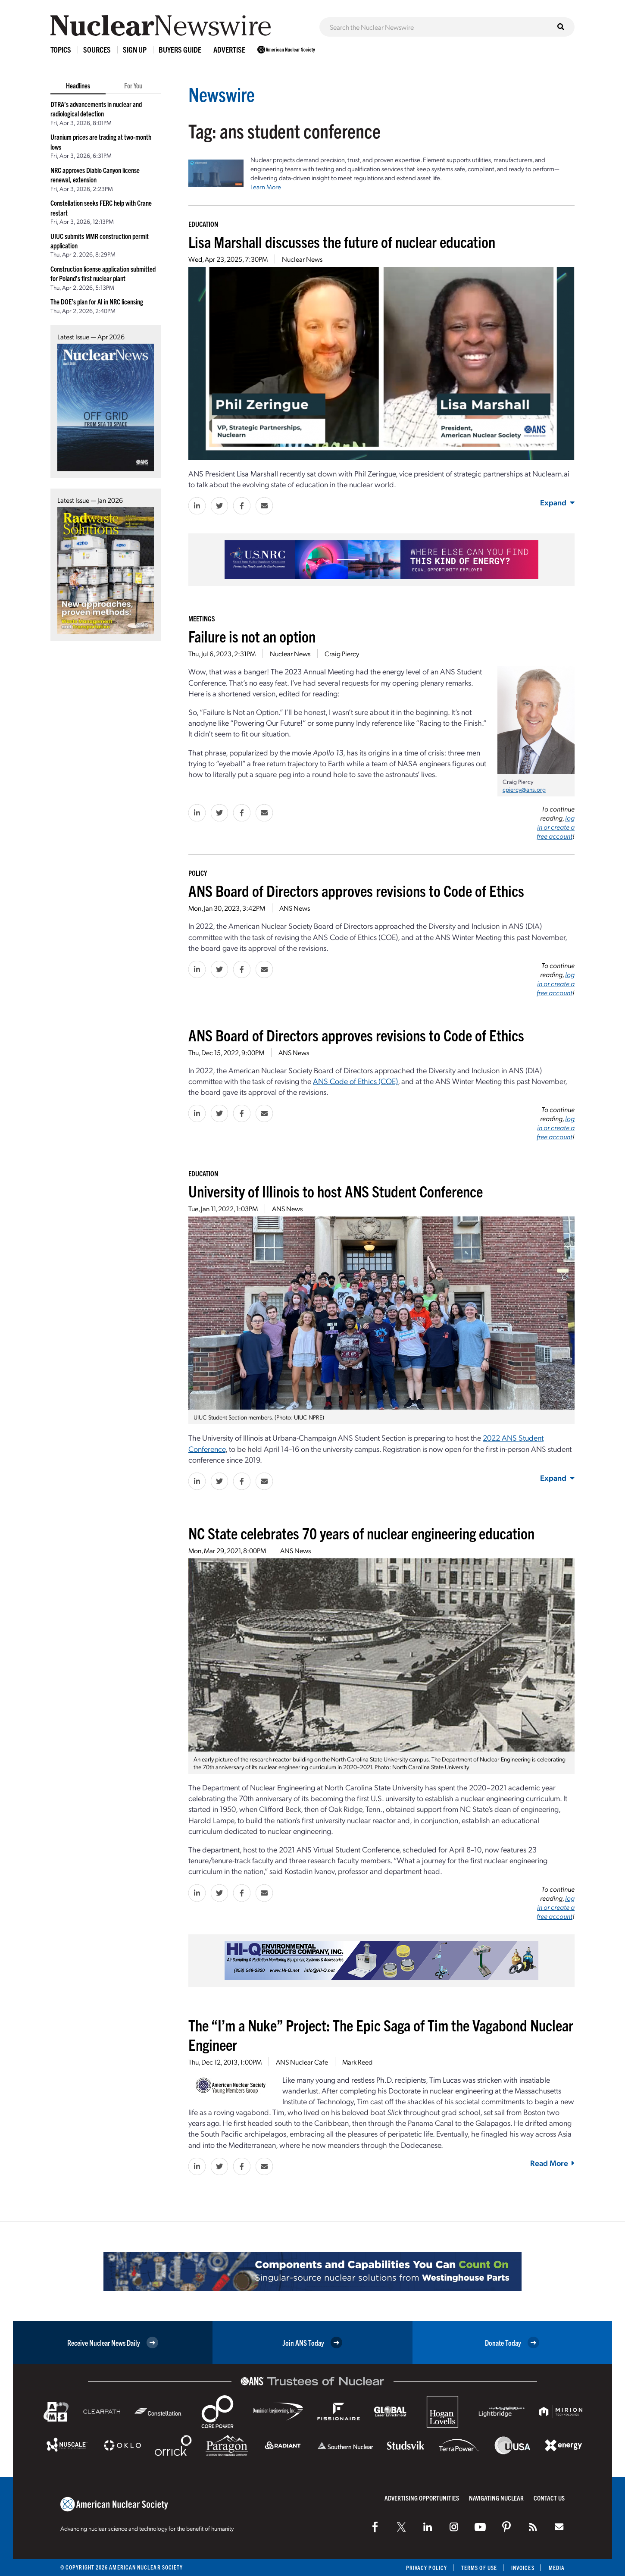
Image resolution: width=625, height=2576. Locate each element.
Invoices (522, 2567)
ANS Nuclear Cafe (302, 2061)
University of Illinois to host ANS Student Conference (335, 1190)
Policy (197, 872)
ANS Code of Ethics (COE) (355, 1081)
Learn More (265, 186)
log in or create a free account (556, 826)
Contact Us (549, 2498)
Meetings (201, 618)
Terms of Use (479, 2567)
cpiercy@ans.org (524, 789)
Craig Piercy (342, 653)
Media (557, 2567)
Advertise (229, 49)
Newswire (221, 94)
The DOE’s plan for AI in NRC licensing (96, 301)
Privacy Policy (426, 2567)
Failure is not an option (252, 636)
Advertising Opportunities (421, 2498)
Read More (552, 2163)
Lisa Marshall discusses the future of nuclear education (341, 241)
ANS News (294, 907)
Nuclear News (302, 258)
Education (203, 223)
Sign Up (135, 49)
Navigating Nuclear (496, 2498)
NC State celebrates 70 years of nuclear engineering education (361, 1532)
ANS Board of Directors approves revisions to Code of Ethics (356, 890)
